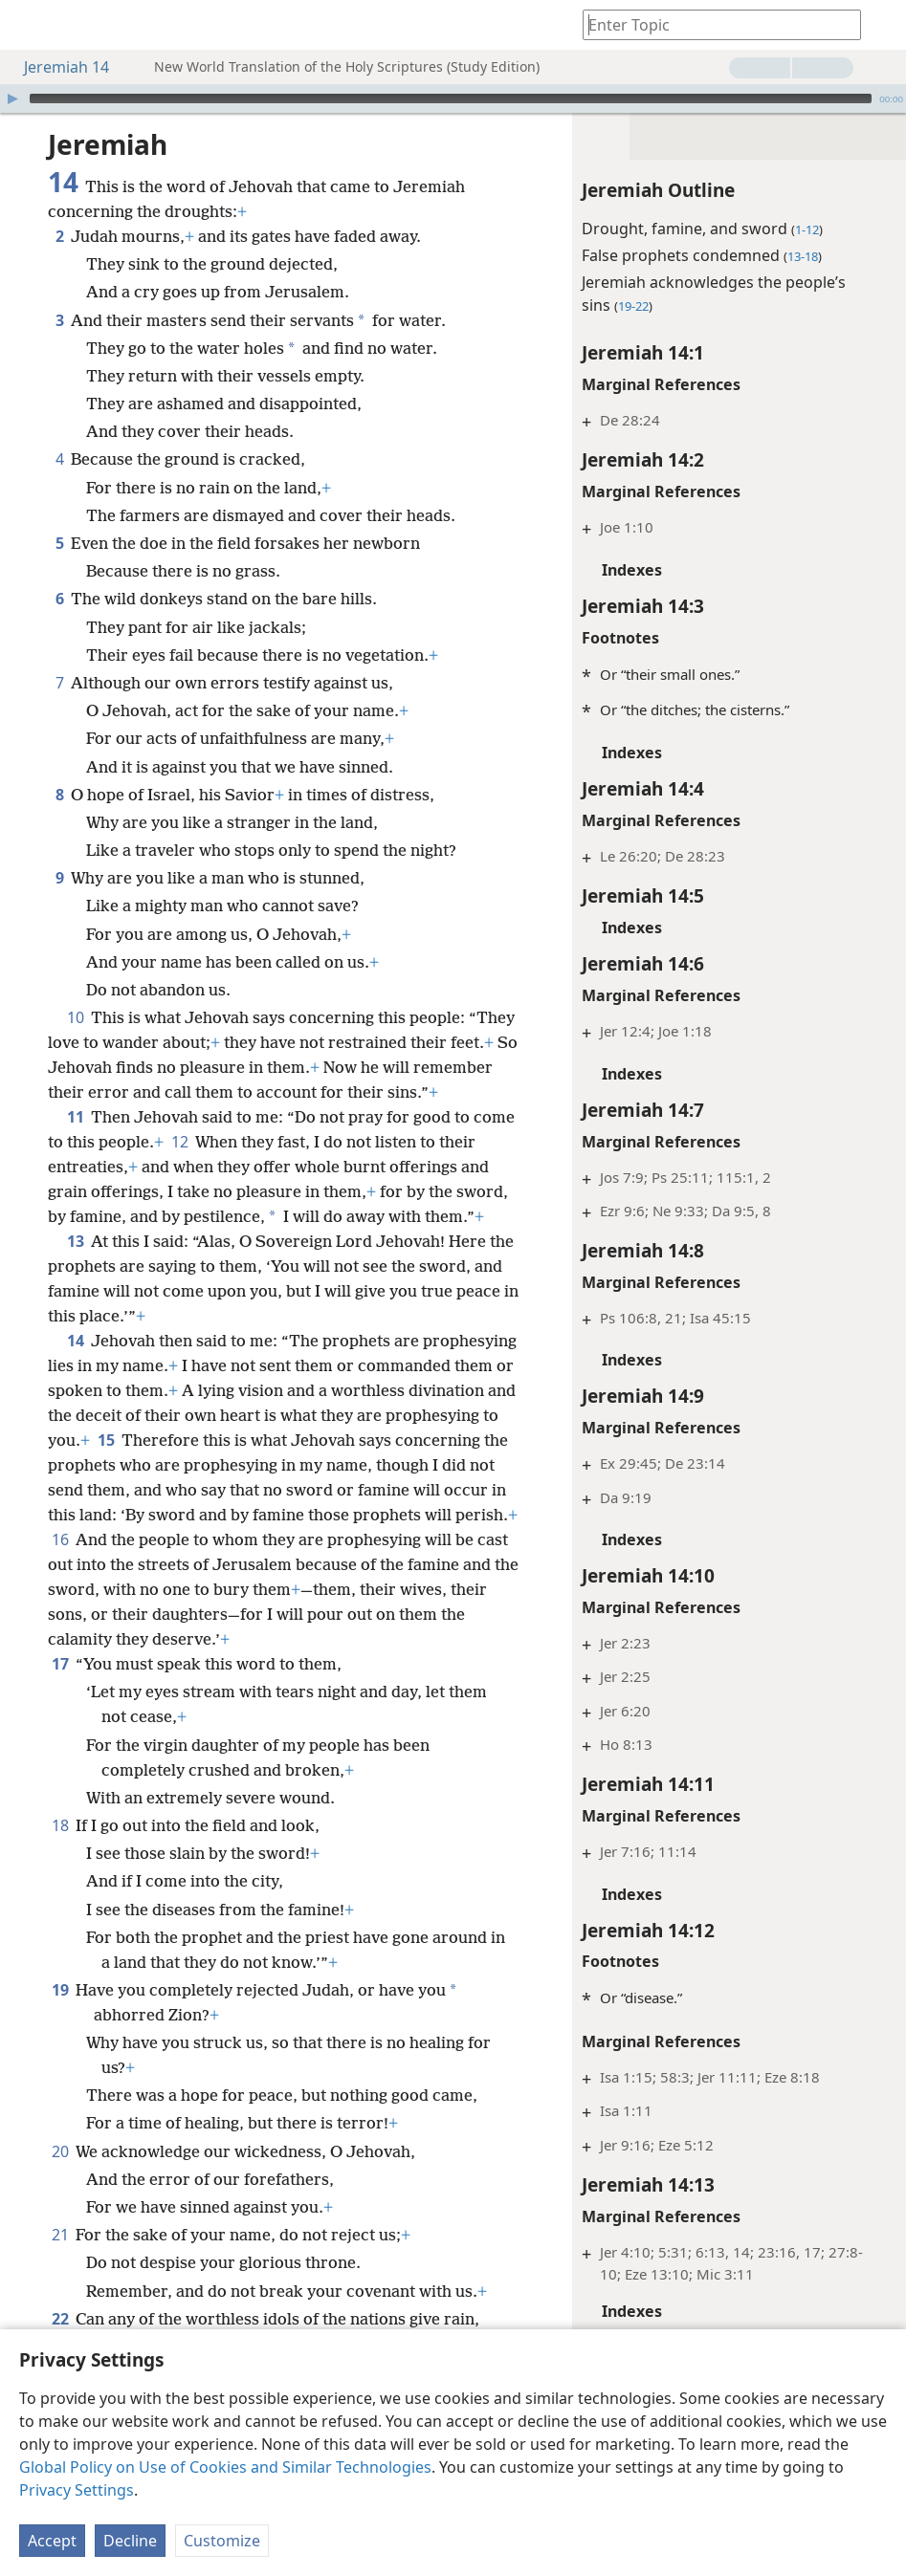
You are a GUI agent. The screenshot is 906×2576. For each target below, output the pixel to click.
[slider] (451, 98)
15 (106, 1440)
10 (75, 1017)
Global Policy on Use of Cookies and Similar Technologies (225, 2467)
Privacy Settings (76, 2489)
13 (75, 1241)
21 (60, 2234)
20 (60, 2151)
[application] (453, 98)
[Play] (12, 98)
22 (60, 2318)
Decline (130, 2540)
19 (60, 1989)
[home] (29, 25)
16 (60, 1539)
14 (75, 1340)
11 (75, 1116)
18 (60, 1825)
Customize (222, 2540)
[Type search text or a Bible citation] (712, 24)
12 (179, 1141)
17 (60, 1663)
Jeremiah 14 (57, 66)
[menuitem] (29, 25)
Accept (52, 2540)
